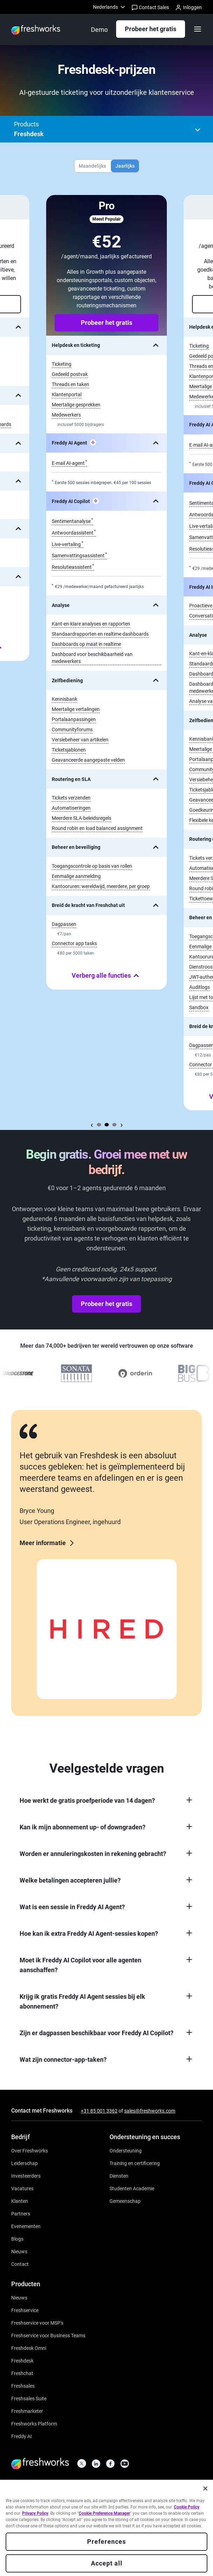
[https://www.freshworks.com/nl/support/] (125, 2150)
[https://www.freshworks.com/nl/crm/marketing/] (27, 2410)
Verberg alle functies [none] (107, 975)
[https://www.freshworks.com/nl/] (35, 30)
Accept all (106, 2564)
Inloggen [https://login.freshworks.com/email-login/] (189, 8)
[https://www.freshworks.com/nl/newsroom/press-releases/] (19, 2251)
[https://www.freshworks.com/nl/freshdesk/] (22, 2360)
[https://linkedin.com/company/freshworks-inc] (96, 2465)
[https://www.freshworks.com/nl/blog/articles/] (17, 2238)
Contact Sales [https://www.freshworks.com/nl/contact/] (150, 8)
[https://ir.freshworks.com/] (26, 2175)
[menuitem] (109, 7)
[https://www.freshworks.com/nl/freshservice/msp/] (37, 2322)
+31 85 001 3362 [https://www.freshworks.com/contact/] (99, 2111)
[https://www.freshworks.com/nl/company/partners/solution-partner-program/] (20, 2213)
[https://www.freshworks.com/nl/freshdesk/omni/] (28, 2347)
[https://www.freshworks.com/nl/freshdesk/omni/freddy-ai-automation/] (21, 2435)
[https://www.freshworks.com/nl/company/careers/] (22, 2188)
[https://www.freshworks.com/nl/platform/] (34, 2423)
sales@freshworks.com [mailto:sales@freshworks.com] (149, 2111)
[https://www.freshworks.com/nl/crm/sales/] (23, 2385)
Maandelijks (92, 166)
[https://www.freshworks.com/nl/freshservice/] (24, 2309)
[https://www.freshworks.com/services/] (118, 2175)
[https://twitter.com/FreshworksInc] (81, 2465)
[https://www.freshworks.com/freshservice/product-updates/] (19, 2297)
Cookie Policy (186, 2508)
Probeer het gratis (150, 29)
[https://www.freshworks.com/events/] (26, 2225)
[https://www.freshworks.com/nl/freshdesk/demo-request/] (99, 30)
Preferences (106, 2543)
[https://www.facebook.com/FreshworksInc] (110, 2465)
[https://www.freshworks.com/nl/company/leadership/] (24, 2162)
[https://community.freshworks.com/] (125, 2200)
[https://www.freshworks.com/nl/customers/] (19, 2200)
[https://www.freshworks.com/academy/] (134, 2162)
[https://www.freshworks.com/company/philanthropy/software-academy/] (131, 2188)
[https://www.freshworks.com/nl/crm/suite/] (29, 2398)
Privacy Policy (35, 2514)
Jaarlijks (125, 166)
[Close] (205, 2490)
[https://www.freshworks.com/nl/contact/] (20, 2263)
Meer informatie (48, 1543)
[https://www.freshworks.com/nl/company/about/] (29, 2150)
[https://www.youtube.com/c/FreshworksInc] (124, 2465)
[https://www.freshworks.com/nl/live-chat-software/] (22, 2372)
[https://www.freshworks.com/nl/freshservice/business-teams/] (48, 2335)
